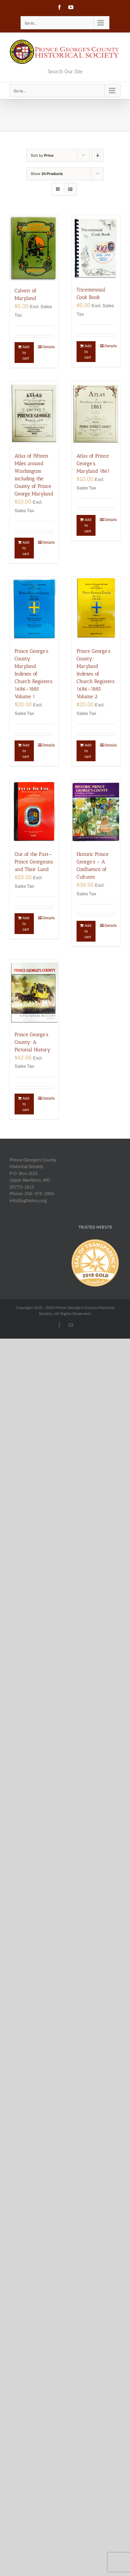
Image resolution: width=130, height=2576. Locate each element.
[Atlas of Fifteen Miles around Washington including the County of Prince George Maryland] (34, 413)
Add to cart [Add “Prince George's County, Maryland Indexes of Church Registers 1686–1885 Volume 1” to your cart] (25, 751)
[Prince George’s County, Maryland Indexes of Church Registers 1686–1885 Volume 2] (96, 609)
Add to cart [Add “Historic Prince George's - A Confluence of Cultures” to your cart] (87, 931)
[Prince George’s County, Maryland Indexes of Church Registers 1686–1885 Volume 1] (34, 609)
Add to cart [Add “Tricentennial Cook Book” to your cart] (87, 351)
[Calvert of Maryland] (34, 248)
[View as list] (70, 189)
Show (47, 174)
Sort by (42, 155)
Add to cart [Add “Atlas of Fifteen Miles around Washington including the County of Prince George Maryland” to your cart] (25, 548)
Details (48, 347)
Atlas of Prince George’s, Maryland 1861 (93, 463)
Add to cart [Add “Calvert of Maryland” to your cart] (25, 352)
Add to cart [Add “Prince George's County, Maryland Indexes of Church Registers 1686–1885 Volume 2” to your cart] (87, 751)
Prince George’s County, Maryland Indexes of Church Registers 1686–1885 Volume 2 (96, 673)
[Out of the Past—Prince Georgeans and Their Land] (34, 812)
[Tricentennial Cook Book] (96, 247)
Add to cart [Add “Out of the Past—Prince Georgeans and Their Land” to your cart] (25, 924)
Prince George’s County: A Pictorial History (32, 1042)
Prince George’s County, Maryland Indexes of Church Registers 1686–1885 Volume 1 (34, 673)
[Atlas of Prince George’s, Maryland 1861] (96, 413)
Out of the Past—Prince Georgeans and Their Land (34, 861)
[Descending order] (97, 155)
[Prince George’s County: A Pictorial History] (34, 992)
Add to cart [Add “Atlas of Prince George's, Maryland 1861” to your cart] (87, 525)
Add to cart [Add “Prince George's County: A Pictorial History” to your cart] (25, 1104)
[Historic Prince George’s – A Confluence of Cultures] (96, 812)
